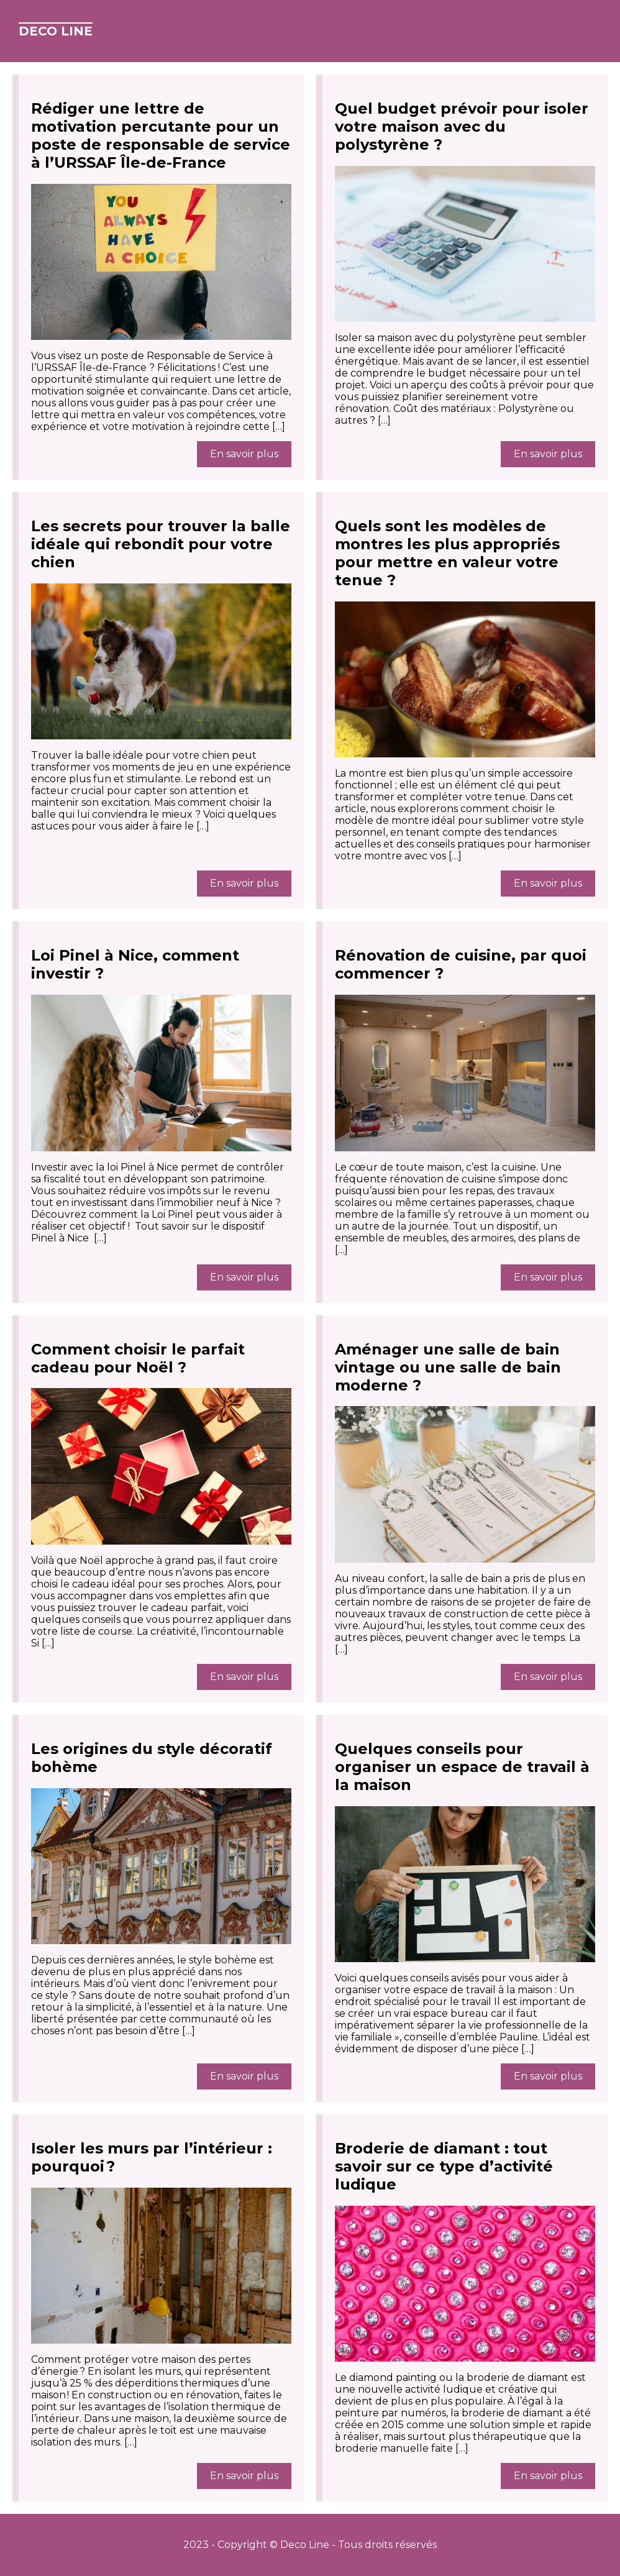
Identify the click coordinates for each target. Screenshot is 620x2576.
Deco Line (56, 31)
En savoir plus (244, 454)
